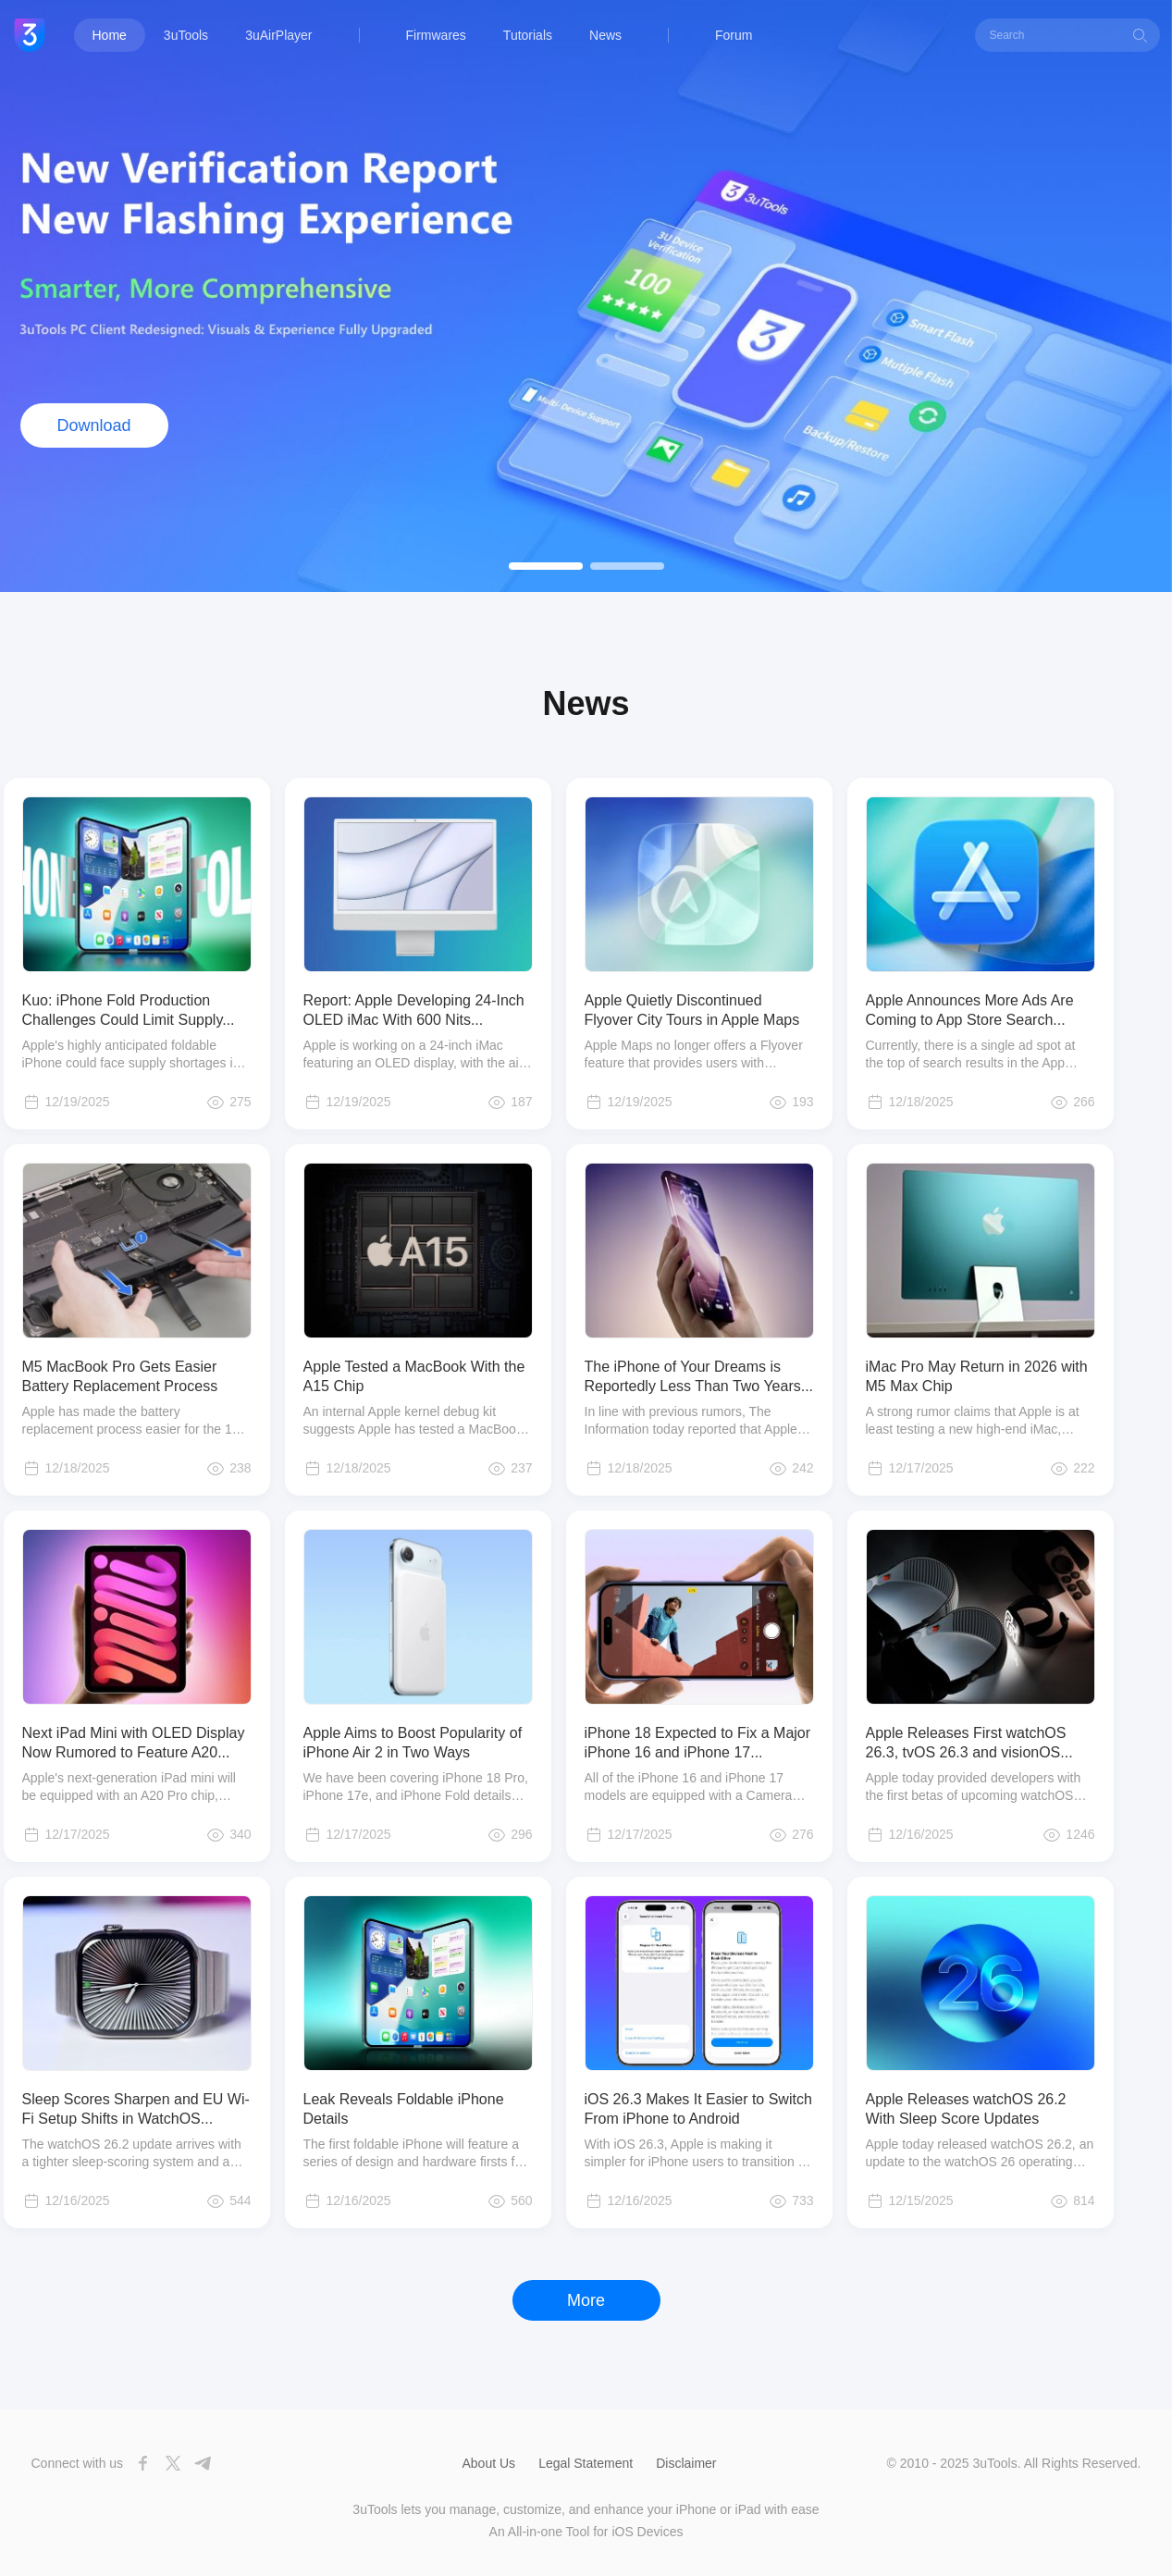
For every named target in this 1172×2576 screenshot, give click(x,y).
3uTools (186, 35)
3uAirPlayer (278, 35)
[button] (546, 566)
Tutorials (527, 35)
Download (93, 425)
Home (110, 35)
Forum (733, 35)
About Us (489, 2463)
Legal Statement (585, 2463)
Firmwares (436, 35)
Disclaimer (686, 2463)
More (586, 2300)
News (605, 35)
